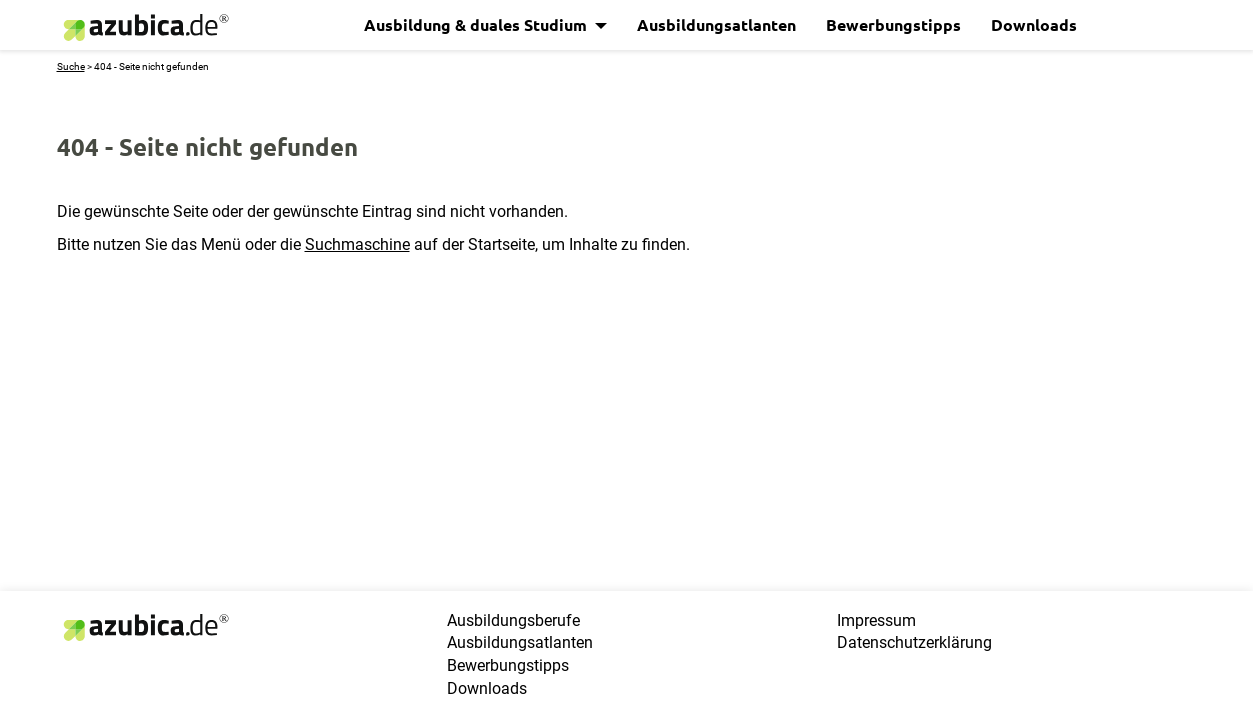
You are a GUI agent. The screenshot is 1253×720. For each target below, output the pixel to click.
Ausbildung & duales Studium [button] (477, 24)
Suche (71, 66)
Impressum (876, 620)
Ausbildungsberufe (513, 620)
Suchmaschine (357, 244)
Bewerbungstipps (893, 24)
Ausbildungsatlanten (716, 24)
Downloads (1034, 24)
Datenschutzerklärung (914, 642)
